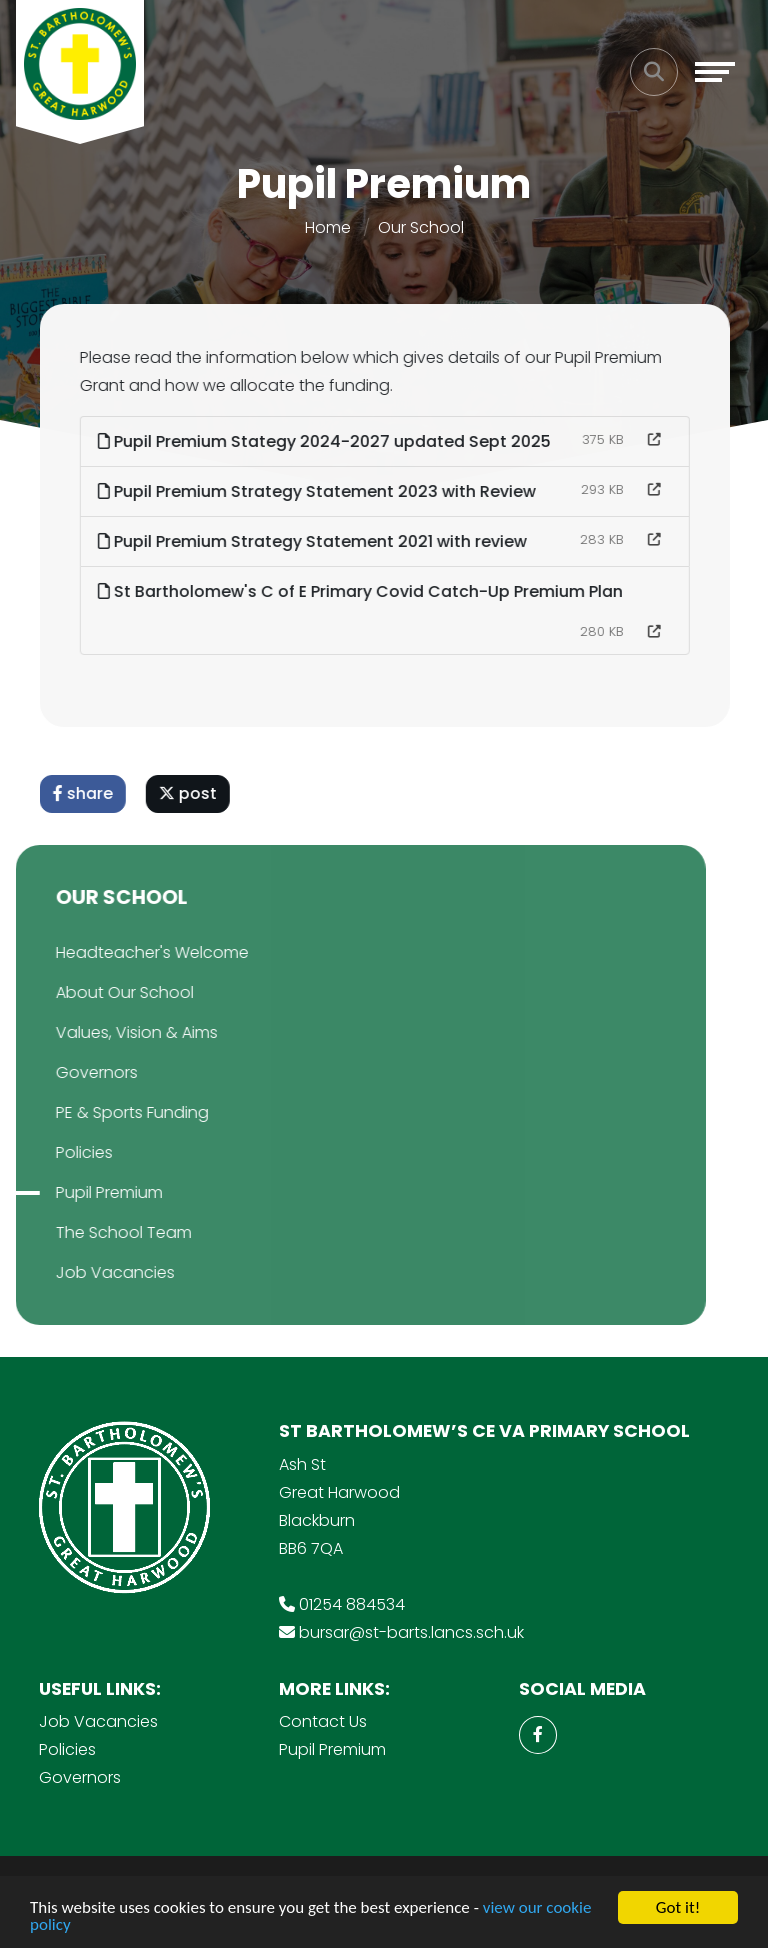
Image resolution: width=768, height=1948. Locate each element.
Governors (68, 1072)
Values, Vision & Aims (108, 1032)
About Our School (96, 992)
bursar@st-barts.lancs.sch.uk (411, 1632)
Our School (421, 227)
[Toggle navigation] (715, 72)
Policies (55, 1152)
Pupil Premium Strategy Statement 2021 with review (317, 541)
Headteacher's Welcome (123, 952)
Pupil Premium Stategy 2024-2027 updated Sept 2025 (329, 441)
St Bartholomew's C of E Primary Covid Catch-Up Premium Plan (365, 591)
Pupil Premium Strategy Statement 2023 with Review (322, 491)
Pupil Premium (80, 1192)
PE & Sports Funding (103, 1112)
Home (328, 227)
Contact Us (323, 1721)
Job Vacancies (86, 1272)
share (88, 793)
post (193, 793)
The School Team (95, 1232)
